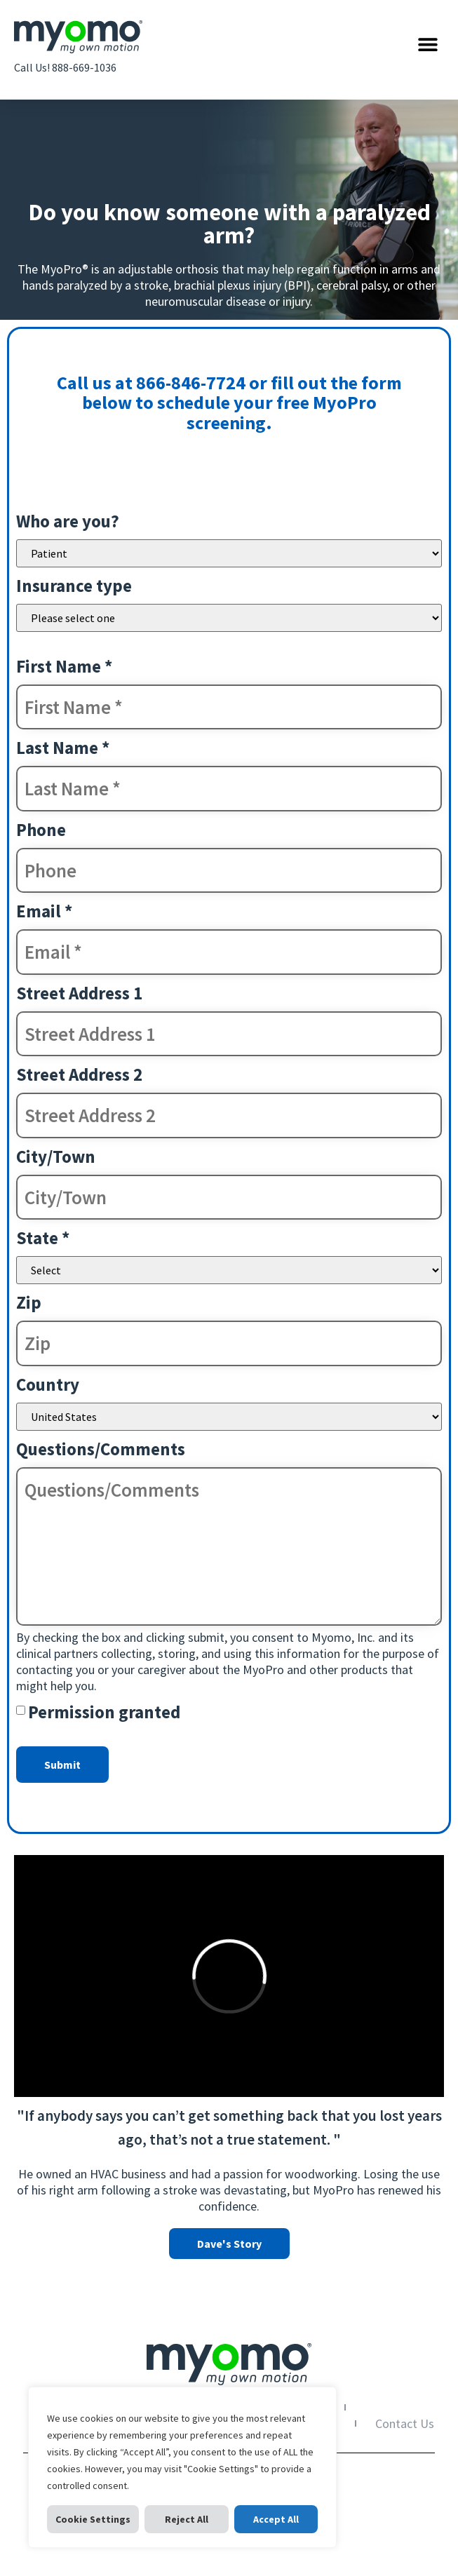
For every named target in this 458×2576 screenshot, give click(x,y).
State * (42, 1238)
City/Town (55, 1156)
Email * (44, 911)
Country (47, 1384)
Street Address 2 (79, 1074)
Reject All (186, 2519)
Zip (28, 1302)
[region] (182, 2467)
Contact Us (404, 2423)
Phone (41, 829)
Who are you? (67, 521)
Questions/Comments (100, 1449)
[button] (428, 44)
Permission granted (104, 1712)
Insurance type (74, 585)
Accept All (276, 2519)
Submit (62, 1765)
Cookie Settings (92, 2519)
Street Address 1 (79, 993)
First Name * (64, 666)
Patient (229, 553)
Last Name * (62, 747)
